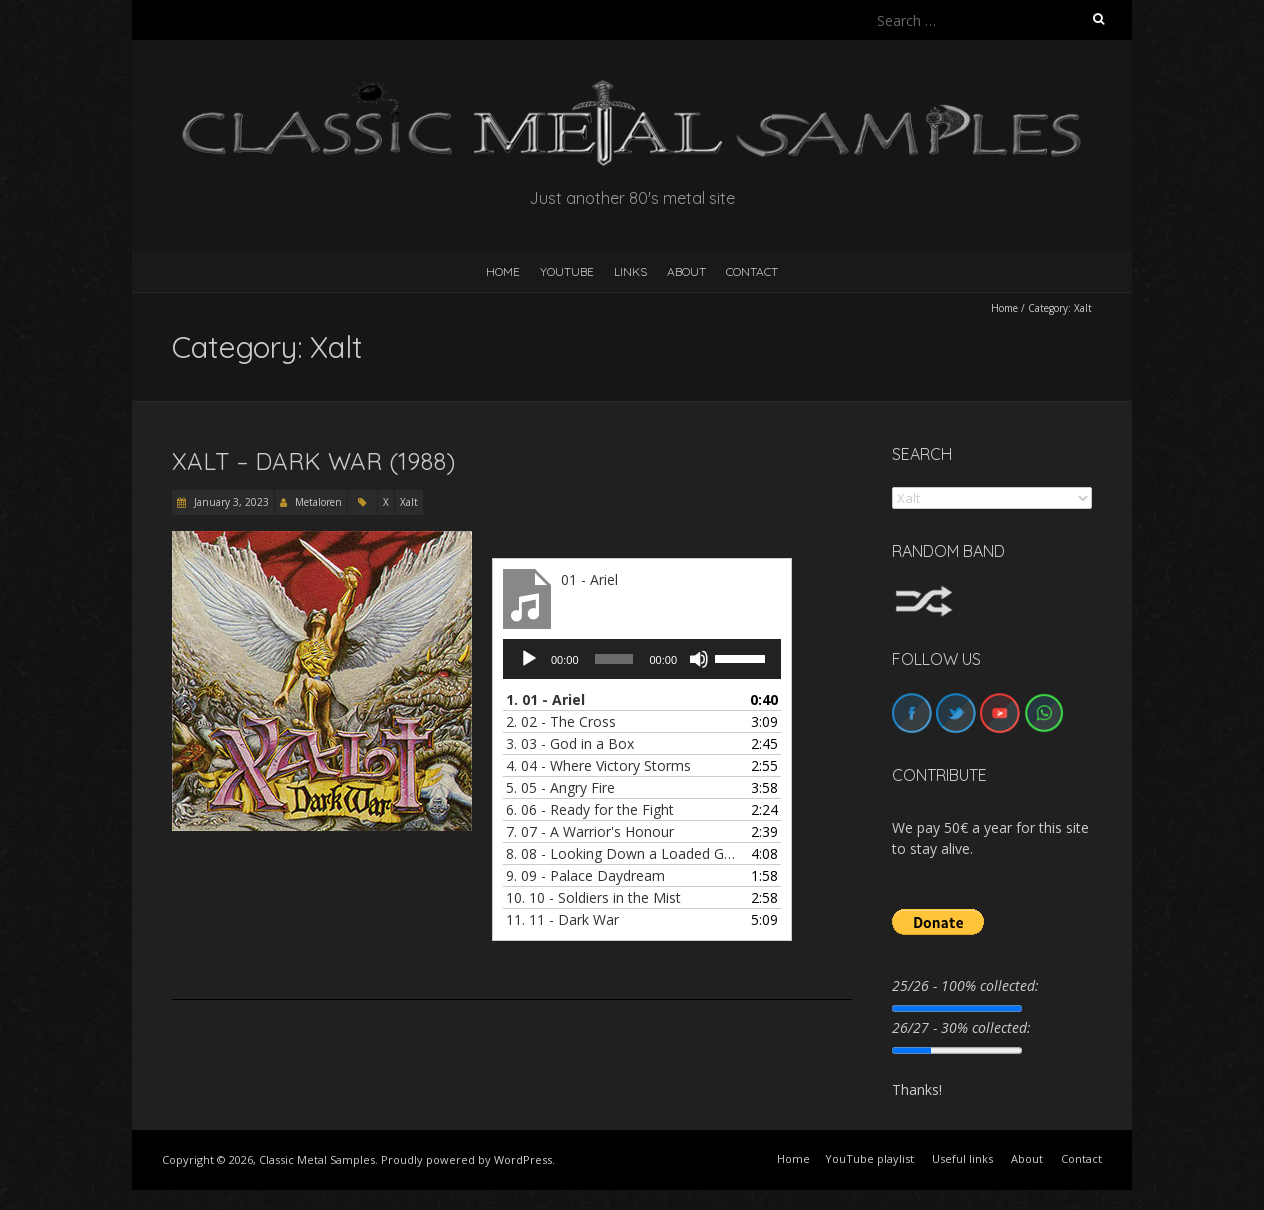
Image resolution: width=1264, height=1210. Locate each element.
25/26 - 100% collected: (965, 985)
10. (593, 897)
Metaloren (318, 502)
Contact (752, 271)
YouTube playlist (869, 1158)
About (686, 271)
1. (545, 699)
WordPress (523, 1159)
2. (561, 721)
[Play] (529, 659)
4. (598, 765)
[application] (642, 659)
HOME (503, 271)
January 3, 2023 (230, 502)
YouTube (567, 271)
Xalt (409, 502)
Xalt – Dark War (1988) (313, 461)
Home (1004, 308)
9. (585, 875)
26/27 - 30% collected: (961, 1027)
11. (562, 919)
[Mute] (699, 659)
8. (622, 853)
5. (560, 787)
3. (570, 743)
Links (630, 271)
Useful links (962, 1158)
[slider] (614, 659)
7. (590, 831)
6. (590, 809)
